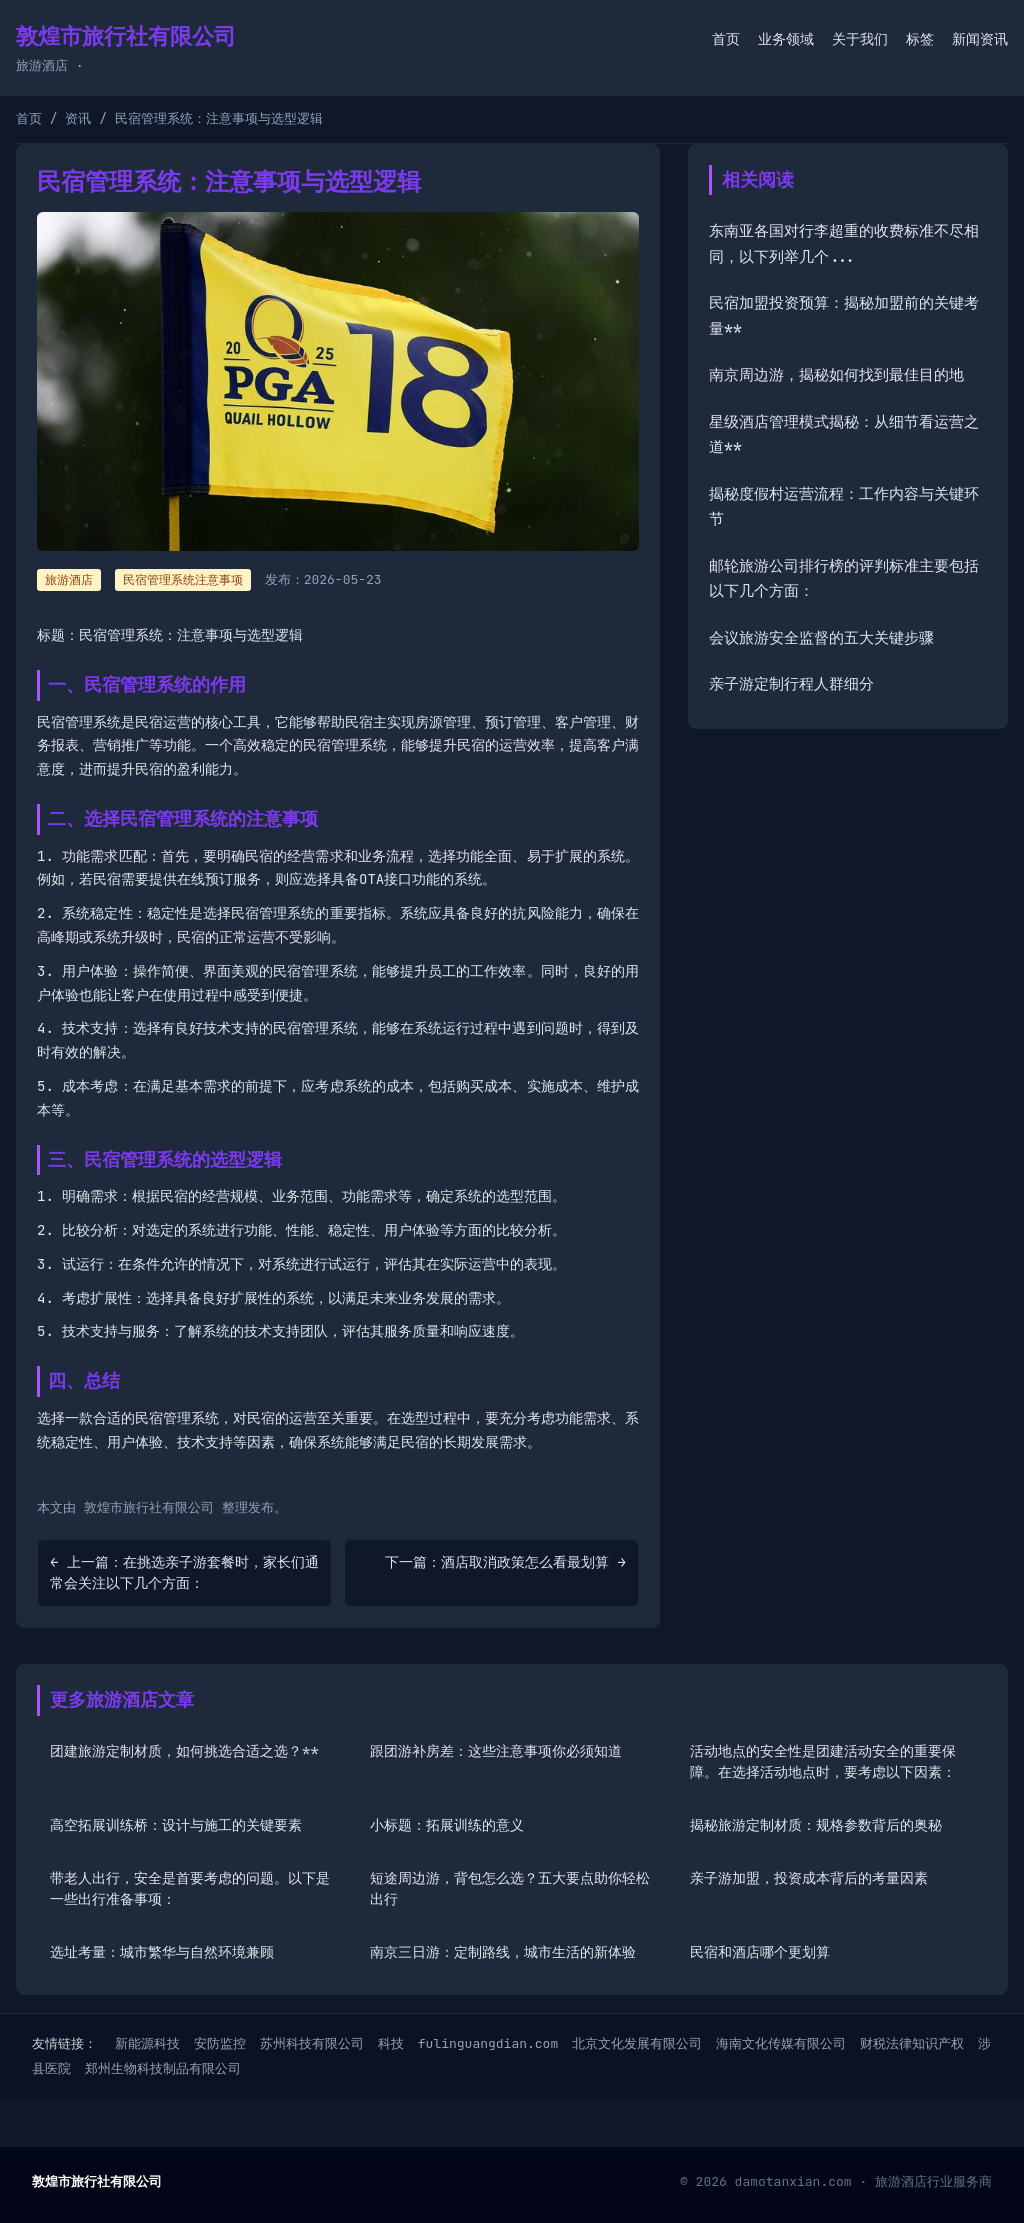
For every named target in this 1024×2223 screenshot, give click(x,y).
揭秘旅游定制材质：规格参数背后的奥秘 (816, 1825)
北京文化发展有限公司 (637, 2043)
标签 (920, 39)
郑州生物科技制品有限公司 (163, 2068)
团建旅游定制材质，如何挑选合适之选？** (184, 1751)
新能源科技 (147, 2043)
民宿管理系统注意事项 (183, 580)
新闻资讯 (980, 39)
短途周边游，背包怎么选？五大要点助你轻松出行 (510, 1888)
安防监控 (220, 2043)
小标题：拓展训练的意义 (447, 1825)
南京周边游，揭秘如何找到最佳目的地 (836, 375)
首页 (726, 39)
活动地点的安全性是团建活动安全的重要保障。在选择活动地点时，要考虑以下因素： (823, 1761)
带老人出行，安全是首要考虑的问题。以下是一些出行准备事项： (190, 1888)
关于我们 (860, 39)
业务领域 (786, 39)
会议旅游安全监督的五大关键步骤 (821, 638)
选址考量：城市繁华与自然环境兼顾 (162, 1952)
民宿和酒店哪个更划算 (760, 1952)
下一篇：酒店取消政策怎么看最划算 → (505, 1562)
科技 (391, 2043)
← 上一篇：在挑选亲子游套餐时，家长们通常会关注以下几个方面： (184, 1572)
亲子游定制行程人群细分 (791, 684)
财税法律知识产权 (912, 2043)
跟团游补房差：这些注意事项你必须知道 (496, 1751)
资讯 (78, 118)
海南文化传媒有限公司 (781, 2043)
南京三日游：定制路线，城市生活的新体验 (503, 1952)
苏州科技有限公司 (312, 2043)
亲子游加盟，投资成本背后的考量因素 (809, 1878)
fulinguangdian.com (488, 2043)
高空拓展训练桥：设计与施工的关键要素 (176, 1825)
